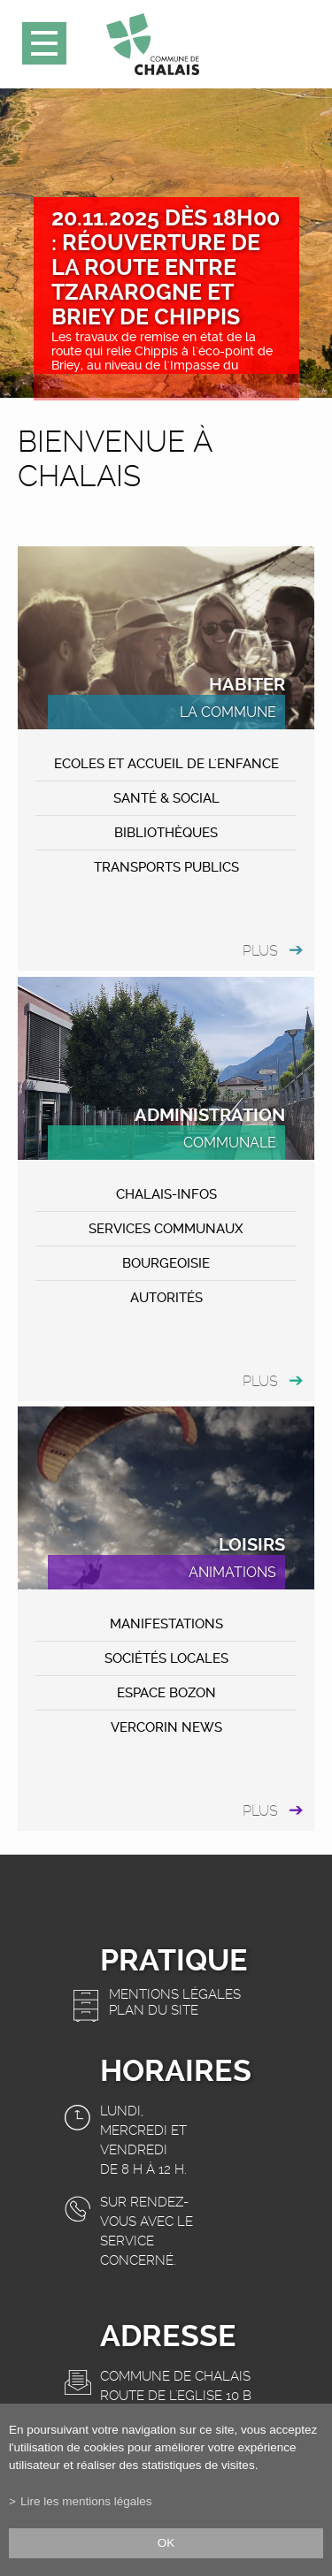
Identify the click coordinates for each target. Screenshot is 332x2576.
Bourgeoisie (166, 1263)
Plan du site (153, 2010)
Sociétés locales (166, 1658)
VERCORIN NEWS (166, 1727)
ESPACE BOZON (166, 1693)
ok (166, 2542)
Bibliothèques (166, 833)
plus (260, 950)
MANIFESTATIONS (166, 1624)
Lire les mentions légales (86, 2501)
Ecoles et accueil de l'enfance (166, 764)
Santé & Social (166, 798)
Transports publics (166, 867)
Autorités (166, 1298)
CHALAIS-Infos (166, 1194)
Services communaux (166, 1229)
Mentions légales (175, 1994)
